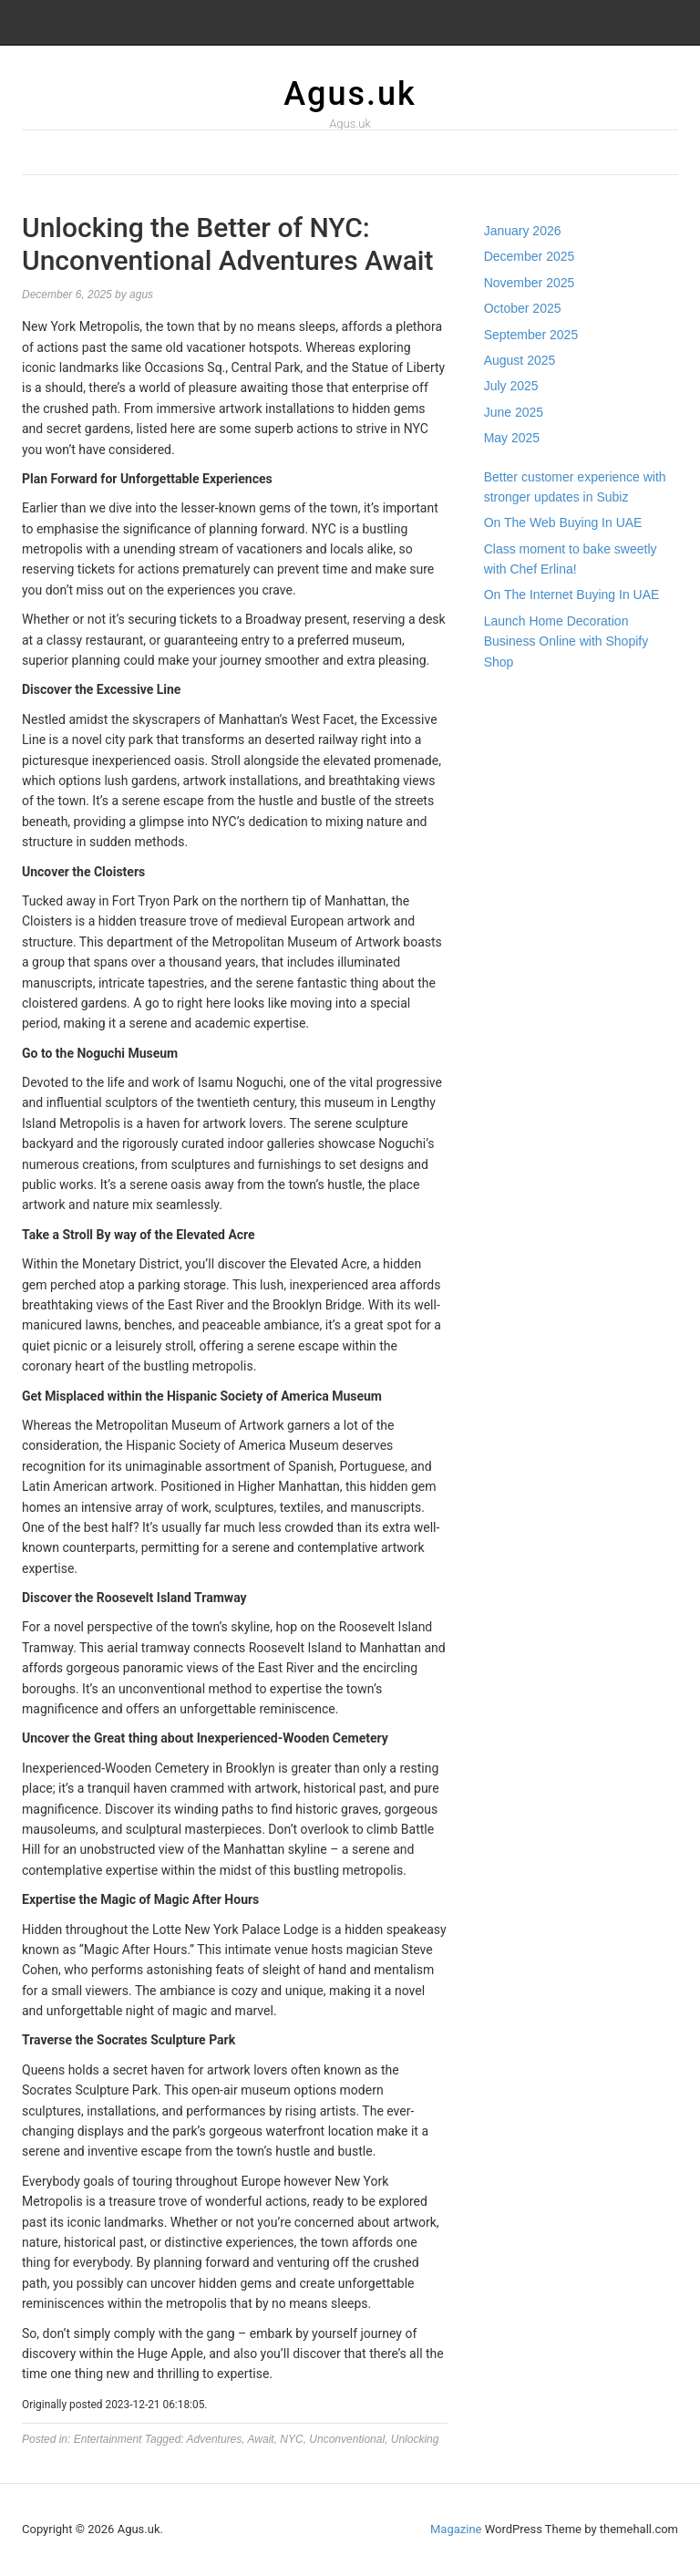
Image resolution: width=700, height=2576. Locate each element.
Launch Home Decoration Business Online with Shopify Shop (566, 641)
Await (261, 2439)
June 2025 (513, 412)
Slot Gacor (513, 741)
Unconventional (347, 2439)
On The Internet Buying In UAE (572, 594)
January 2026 (522, 230)
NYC (291, 2439)
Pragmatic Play (527, 720)
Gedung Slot (518, 700)
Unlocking (415, 2439)
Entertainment (108, 2439)
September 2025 (531, 334)
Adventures (214, 2439)
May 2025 (512, 437)
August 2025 (520, 360)
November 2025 (529, 282)
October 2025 (522, 308)
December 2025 (529, 256)
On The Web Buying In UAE (563, 522)
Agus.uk (350, 94)
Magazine (455, 2529)
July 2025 (511, 385)
